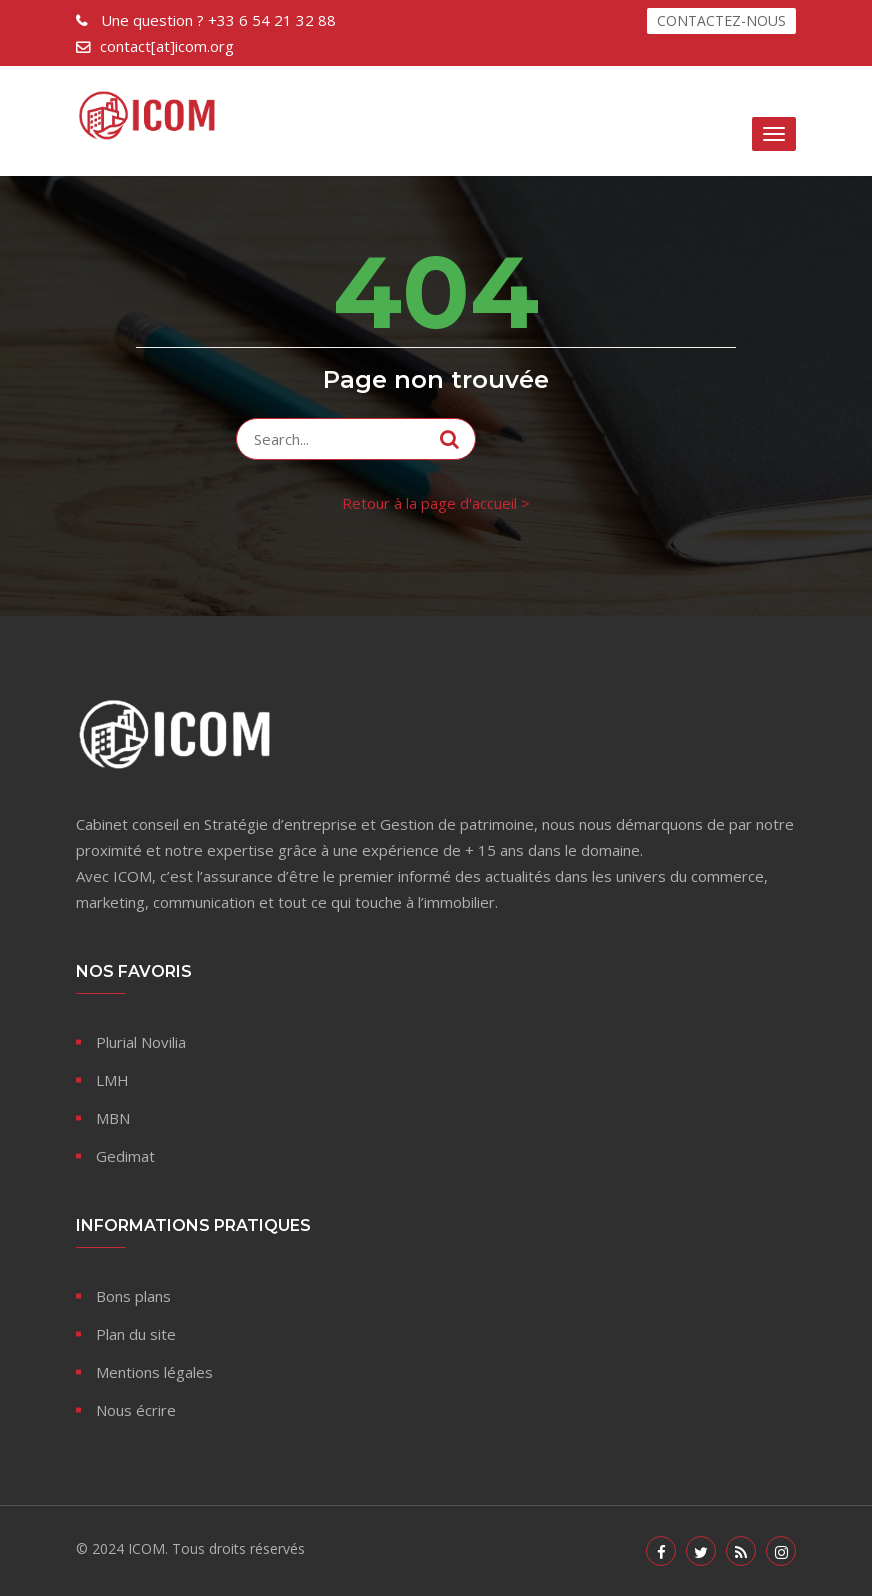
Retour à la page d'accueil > (436, 503)
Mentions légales (154, 1372)
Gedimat (125, 1156)
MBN (113, 1118)
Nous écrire (136, 1410)
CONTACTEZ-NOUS (721, 20)
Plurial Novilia (141, 1042)
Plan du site (136, 1334)
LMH (112, 1080)
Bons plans (133, 1296)
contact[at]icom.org (167, 46)
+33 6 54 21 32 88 (216, 20)
